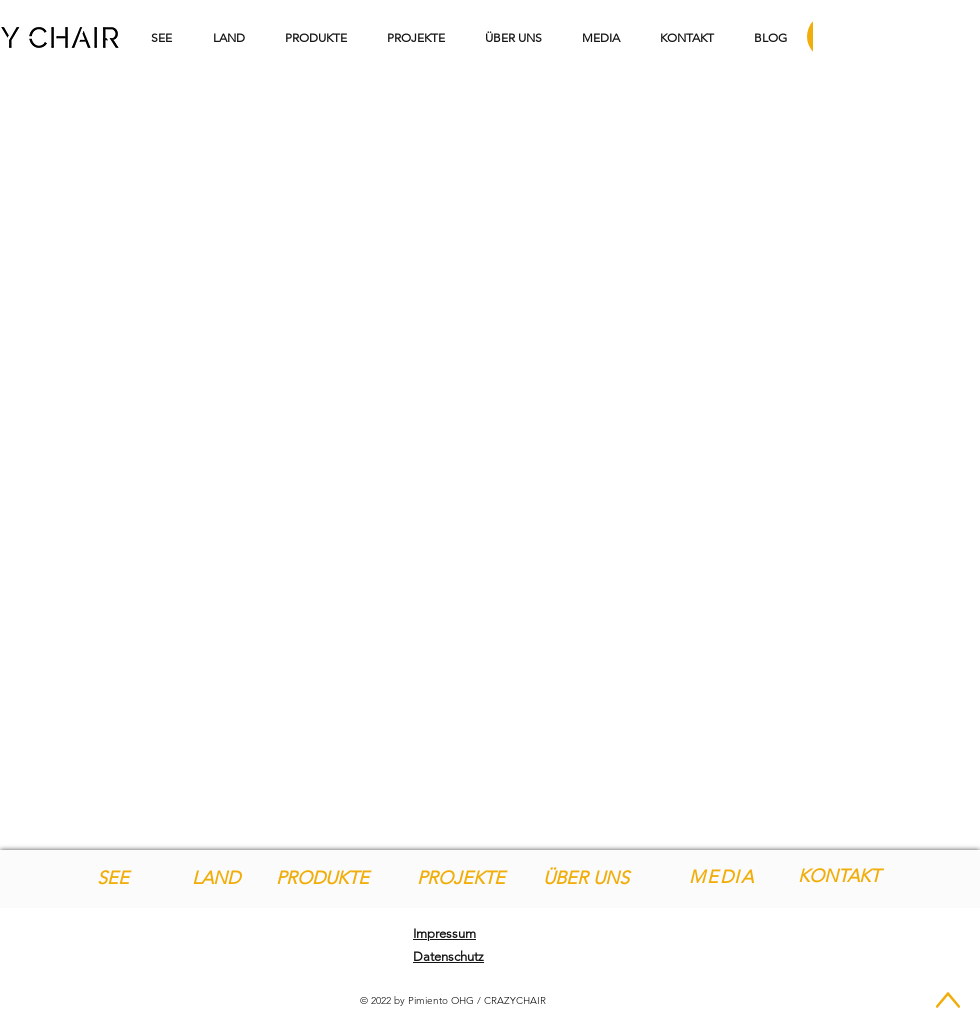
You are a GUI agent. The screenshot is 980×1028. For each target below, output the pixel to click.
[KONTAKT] (838, 877)
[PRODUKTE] (322, 878)
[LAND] (215, 878)
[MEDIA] (724, 877)
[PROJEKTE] (460, 878)
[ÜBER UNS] (586, 878)
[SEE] (112, 878)
